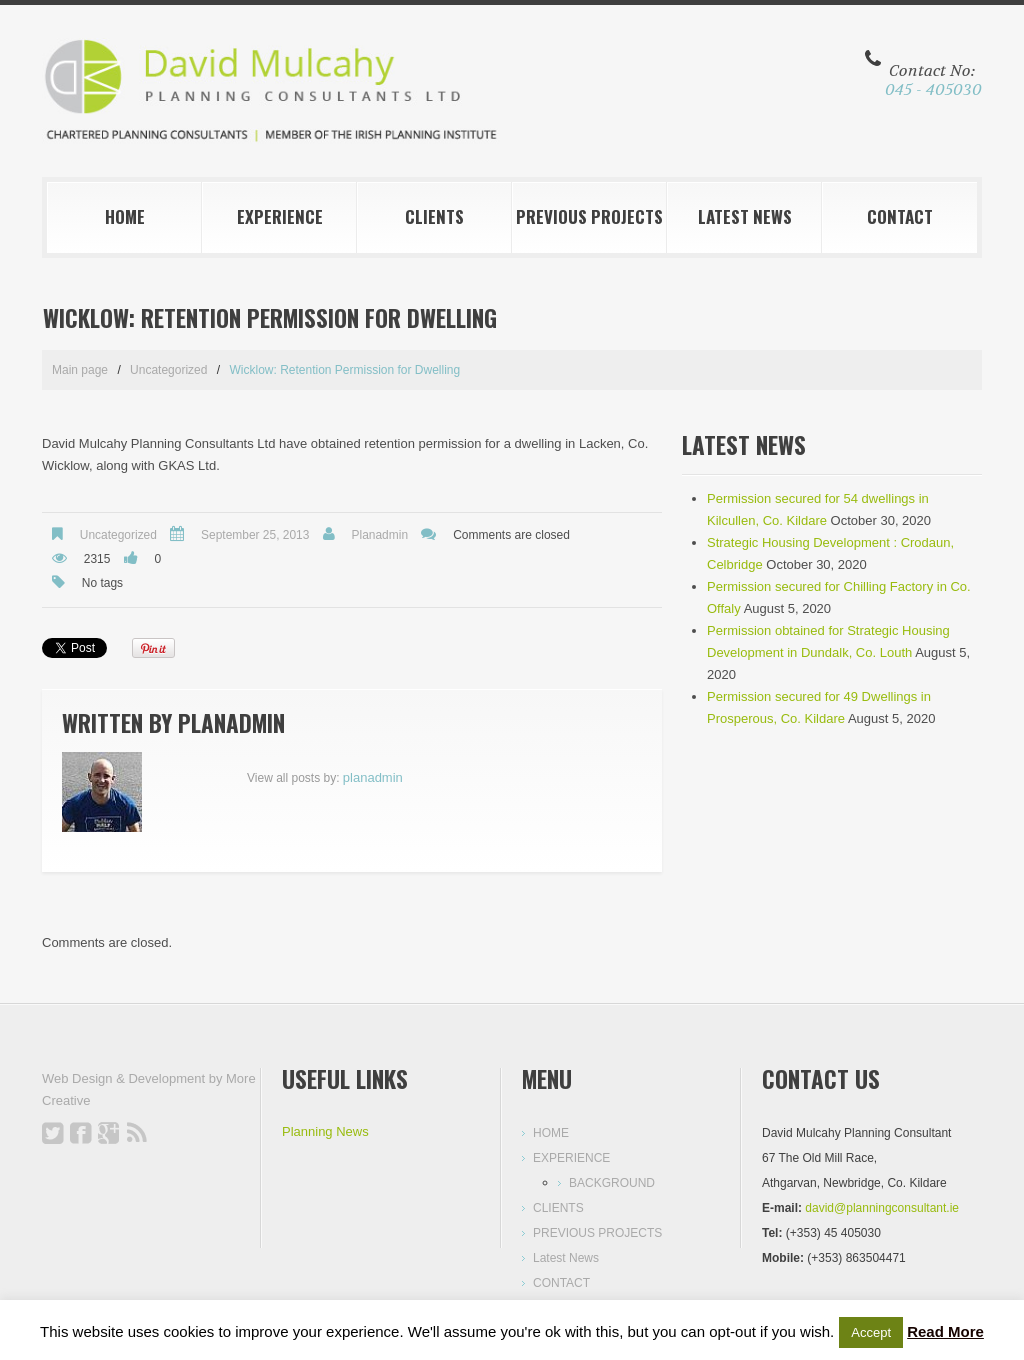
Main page (80, 370)
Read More (945, 1331)
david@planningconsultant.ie (882, 1208)
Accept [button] (871, 1332)
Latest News (745, 216)
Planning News (325, 1131)
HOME (125, 216)
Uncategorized (168, 370)
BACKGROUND (612, 1183)
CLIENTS (434, 216)
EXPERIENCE (280, 216)
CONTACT (900, 216)
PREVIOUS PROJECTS (589, 216)
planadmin (380, 535)
